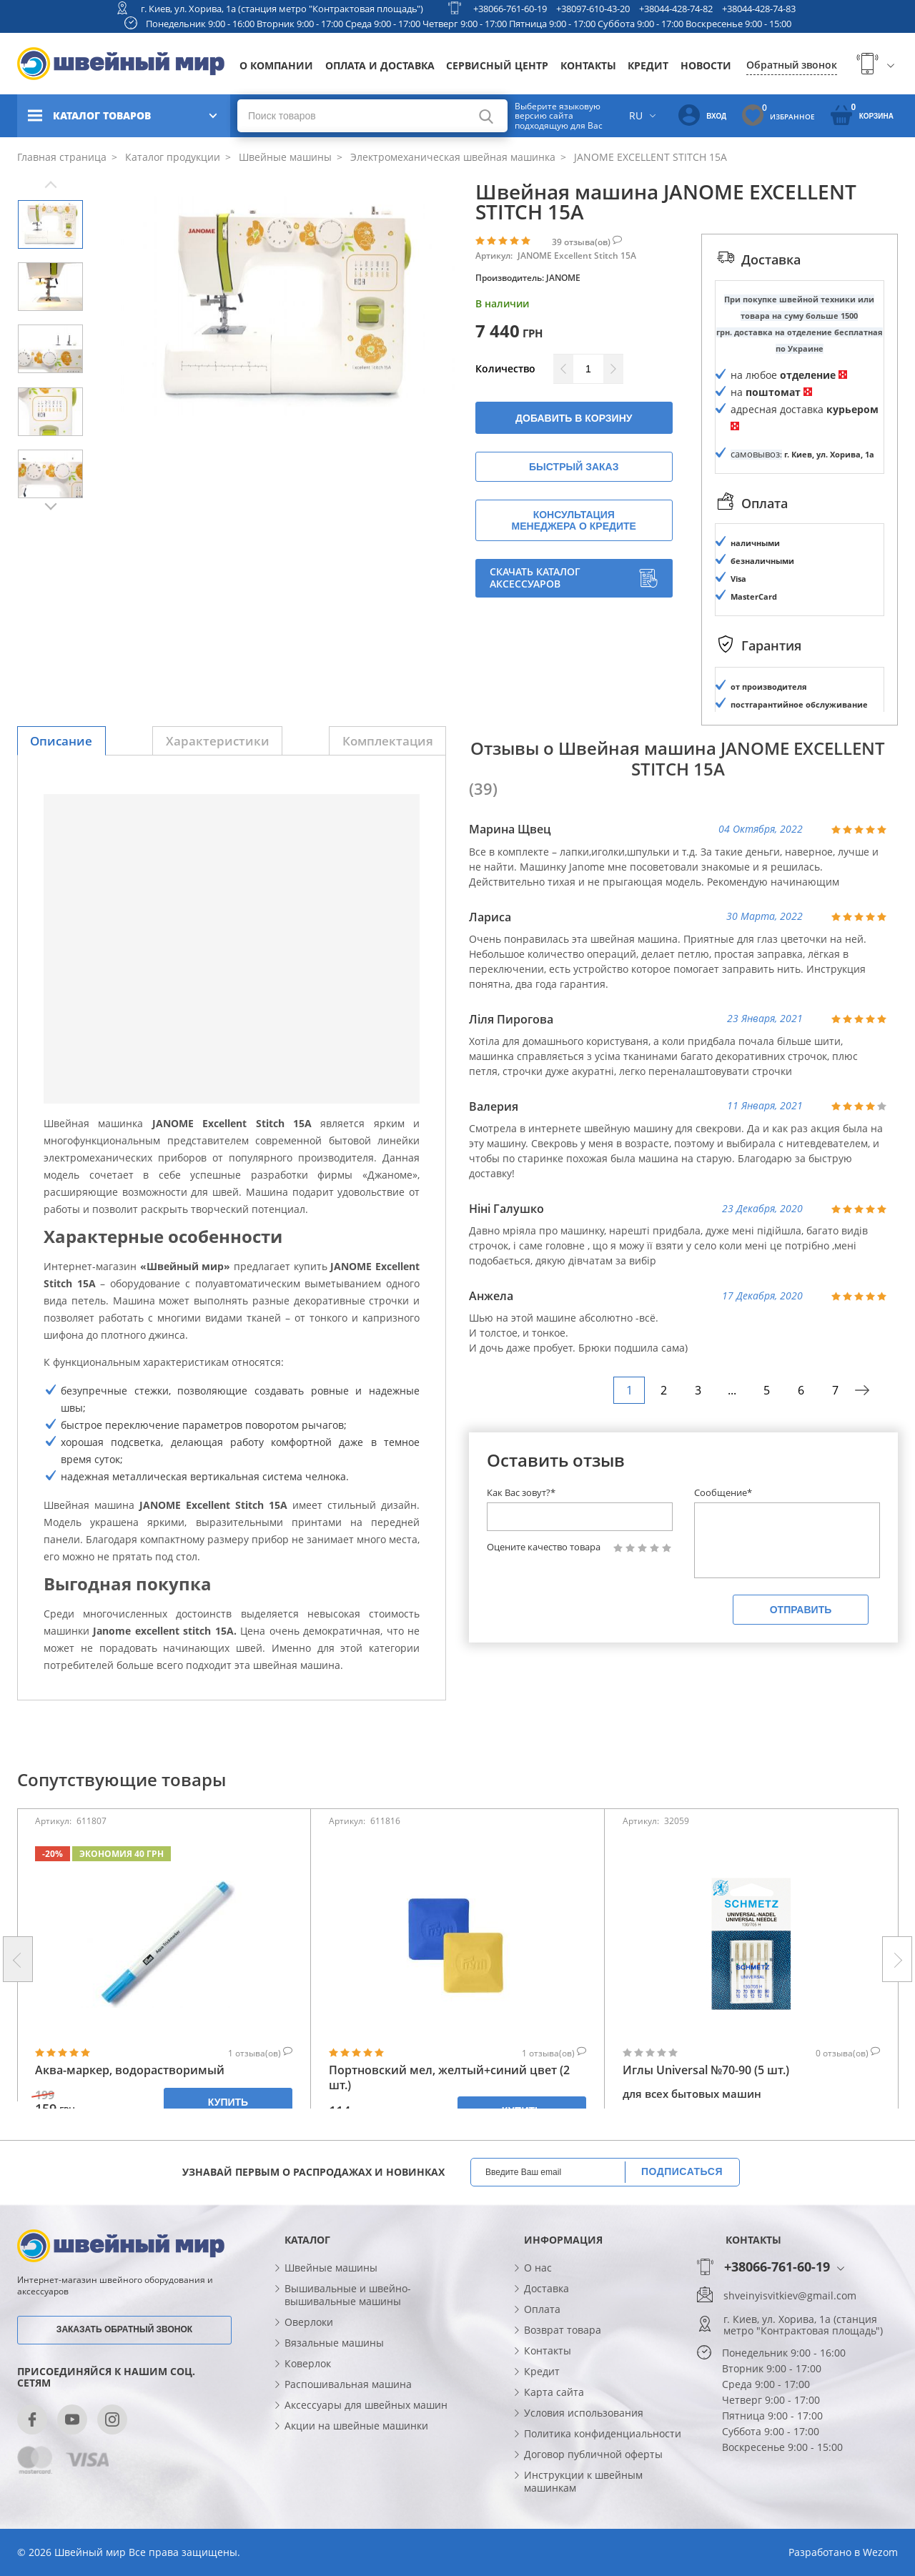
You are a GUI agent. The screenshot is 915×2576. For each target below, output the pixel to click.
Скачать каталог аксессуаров (574, 577)
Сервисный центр (497, 65)
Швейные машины (284, 157)
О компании (276, 65)
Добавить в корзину (573, 418)
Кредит (648, 65)
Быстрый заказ (573, 466)
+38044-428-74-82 (676, 8)
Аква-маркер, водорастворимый (129, 2070)
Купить (228, 2102)
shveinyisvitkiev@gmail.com (789, 2296)
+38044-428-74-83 (759, 8)
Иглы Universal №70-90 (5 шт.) (706, 2070)
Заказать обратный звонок (124, 2329)
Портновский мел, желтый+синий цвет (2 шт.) (449, 2078)
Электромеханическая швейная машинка (451, 157)
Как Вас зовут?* (521, 1492)
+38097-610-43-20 (593, 8)
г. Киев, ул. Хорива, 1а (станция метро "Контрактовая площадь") (282, 8)
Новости (706, 65)
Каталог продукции (171, 157)
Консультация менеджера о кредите (574, 520)
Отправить (801, 1609)
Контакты (588, 65)
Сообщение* (723, 1492)
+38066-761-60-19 (510, 8)
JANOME (563, 278)
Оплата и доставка (380, 65)
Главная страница (62, 157)
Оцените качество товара (543, 1547)
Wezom (880, 2552)
